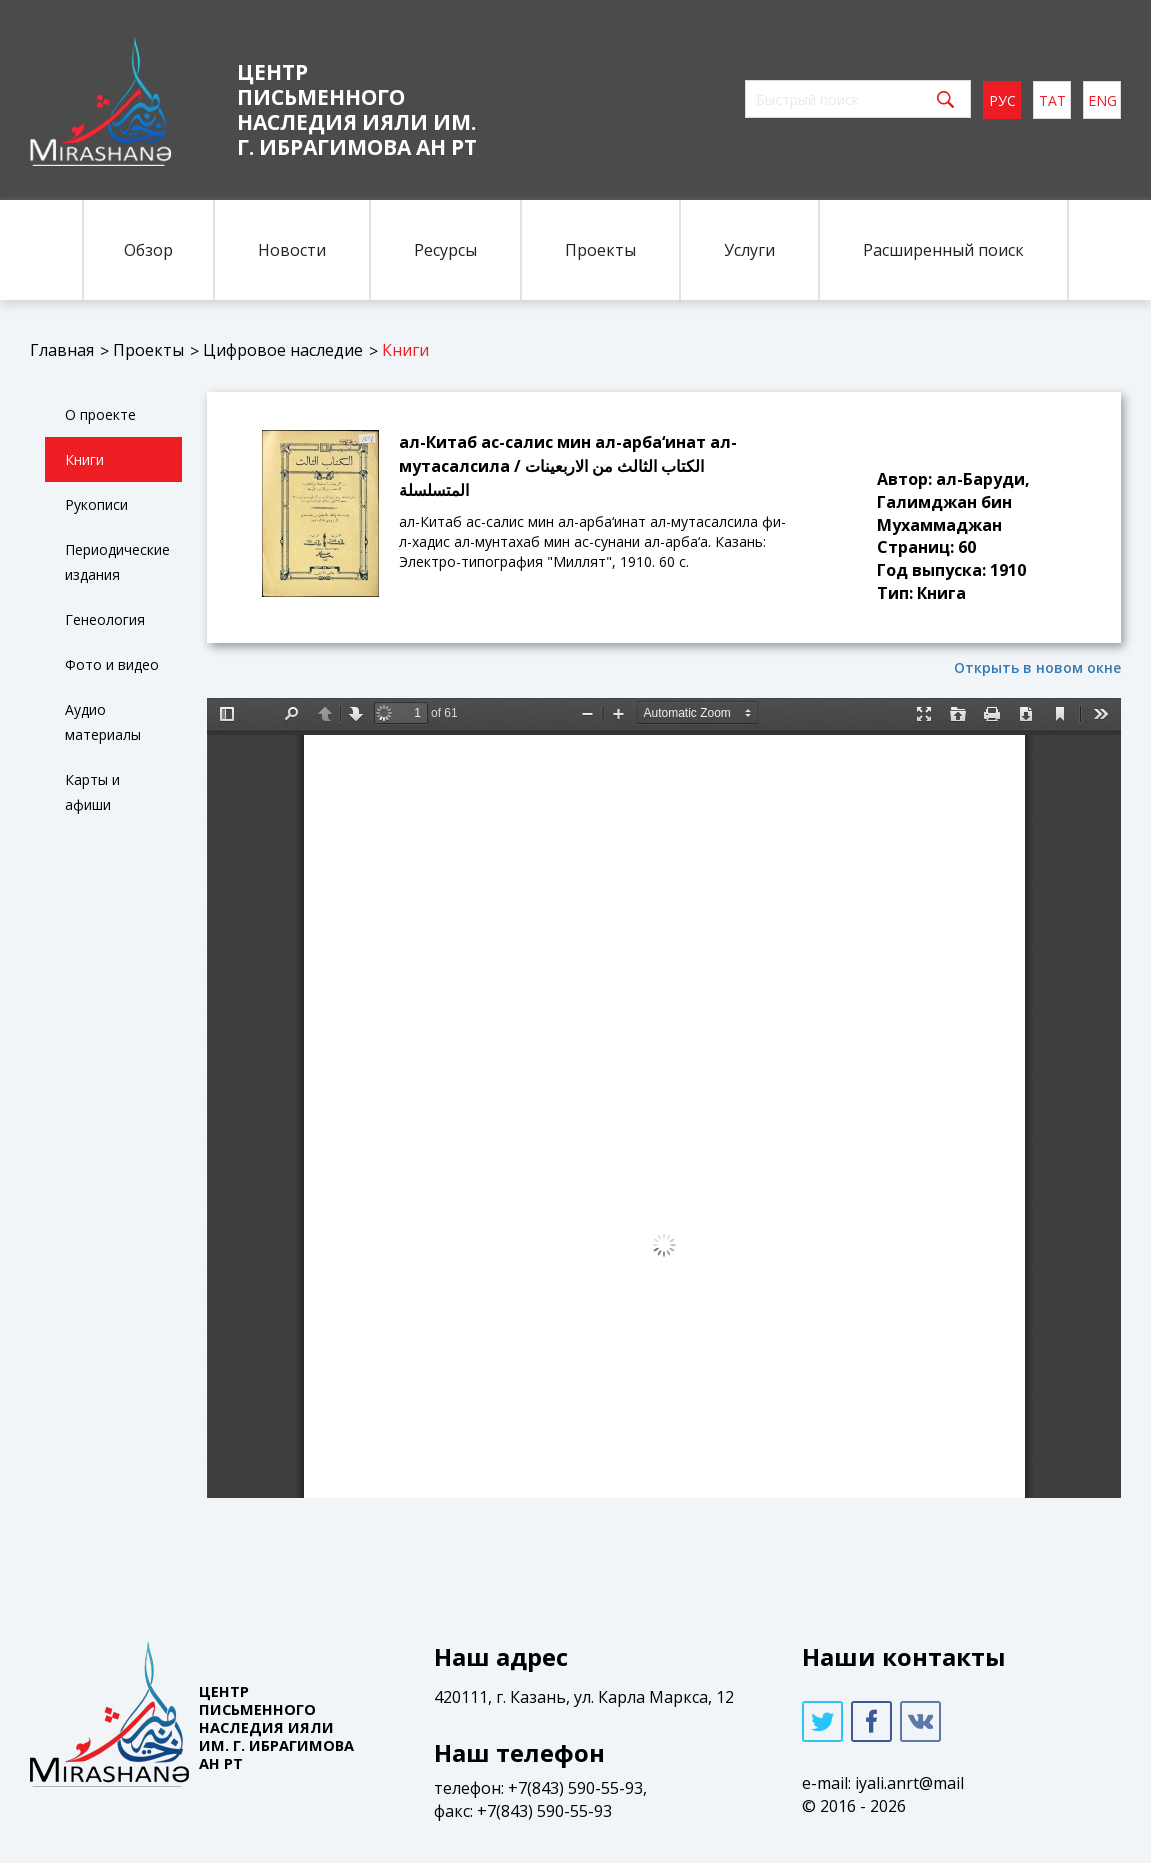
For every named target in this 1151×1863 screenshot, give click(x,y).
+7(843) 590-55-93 (575, 1788)
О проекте (100, 414)
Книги (405, 350)
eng (1102, 100)
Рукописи (96, 504)
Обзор (148, 250)
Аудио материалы (103, 722)
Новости (292, 250)
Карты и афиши (92, 792)
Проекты (600, 250)
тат (1052, 100)
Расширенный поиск (943, 250)
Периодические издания (117, 562)
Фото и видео (112, 664)
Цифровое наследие (283, 350)
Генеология (105, 619)
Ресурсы (445, 250)
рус (1002, 100)
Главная (62, 350)
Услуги (749, 250)
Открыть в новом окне (1037, 667)
